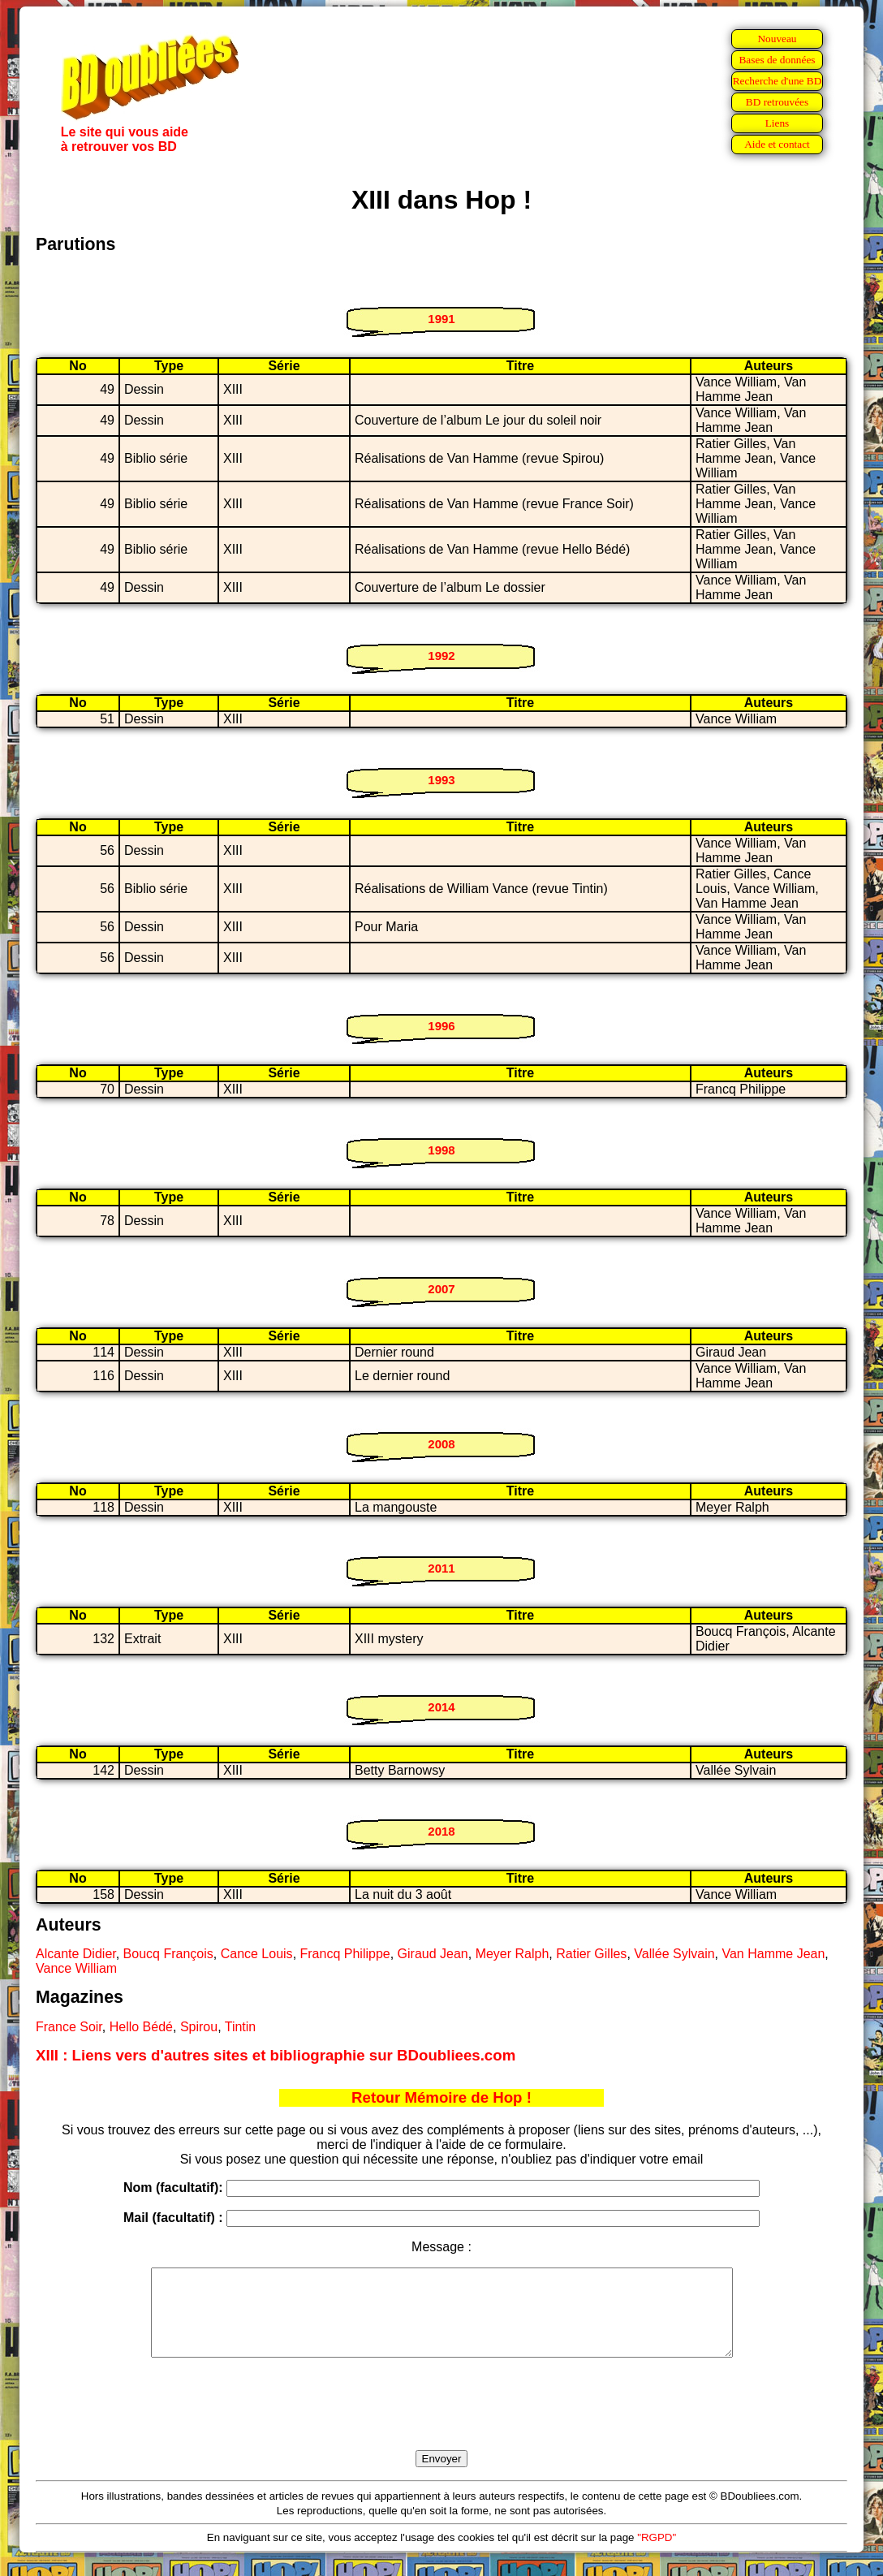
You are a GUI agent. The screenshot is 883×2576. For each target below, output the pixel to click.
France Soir (69, 2027)
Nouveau (776, 38)
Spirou (199, 2027)
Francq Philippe (345, 1954)
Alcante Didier (76, 1954)
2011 (441, 1568)
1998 (441, 1150)
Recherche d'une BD (777, 81)
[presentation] (441, 2422)
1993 (441, 780)
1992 (441, 655)
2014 (441, 1707)
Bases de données (777, 60)
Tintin (240, 2027)
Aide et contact (777, 144)
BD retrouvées (777, 102)
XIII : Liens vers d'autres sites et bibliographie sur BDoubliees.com (275, 2055)
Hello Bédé (141, 2027)
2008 (441, 1444)
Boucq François (168, 1954)
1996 (441, 1026)
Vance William (76, 1968)
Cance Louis (257, 1954)
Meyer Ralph (512, 1954)
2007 (441, 1289)
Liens (777, 123)
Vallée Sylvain (674, 1954)
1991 (441, 319)
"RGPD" (656, 2554)
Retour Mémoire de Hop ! (441, 2097)
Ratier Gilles (591, 1954)
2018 (441, 1831)
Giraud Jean (433, 1954)
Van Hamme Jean (773, 1954)
